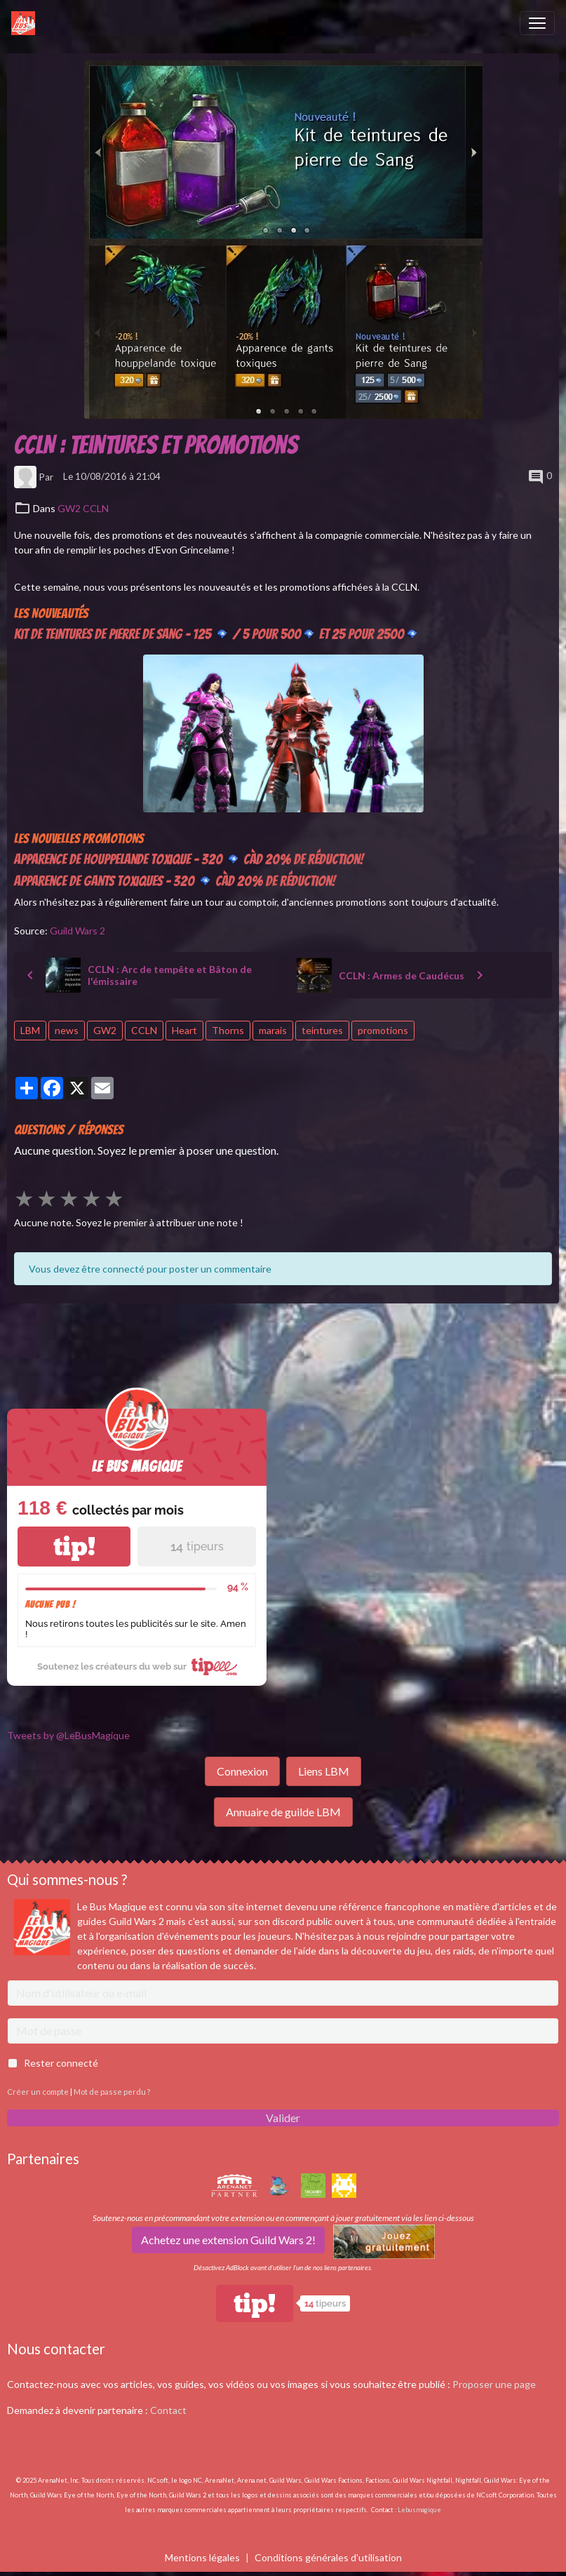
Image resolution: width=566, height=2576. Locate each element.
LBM (30, 1030)
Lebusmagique (419, 2510)
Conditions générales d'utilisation (328, 2557)
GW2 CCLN (83, 508)
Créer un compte (38, 2091)
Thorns (228, 1030)
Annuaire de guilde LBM (283, 1811)
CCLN (144, 1030)
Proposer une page (494, 2384)
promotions (383, 1030)
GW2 (104, 1030)
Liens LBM (323, 1771)
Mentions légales (202, 2557)
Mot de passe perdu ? (112, 2091)
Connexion (242, 1771)
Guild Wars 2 (77, 931)
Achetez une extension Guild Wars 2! (228, 2239)
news (67, 1030)
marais (273, 1030)
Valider (283, 2117)
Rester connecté (61, 2063)
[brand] (26, 23)
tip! (74, 1546)
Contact (168, 2410)
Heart (184, 1030)
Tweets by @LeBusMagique (68, 1735)
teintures (322, 1030)
